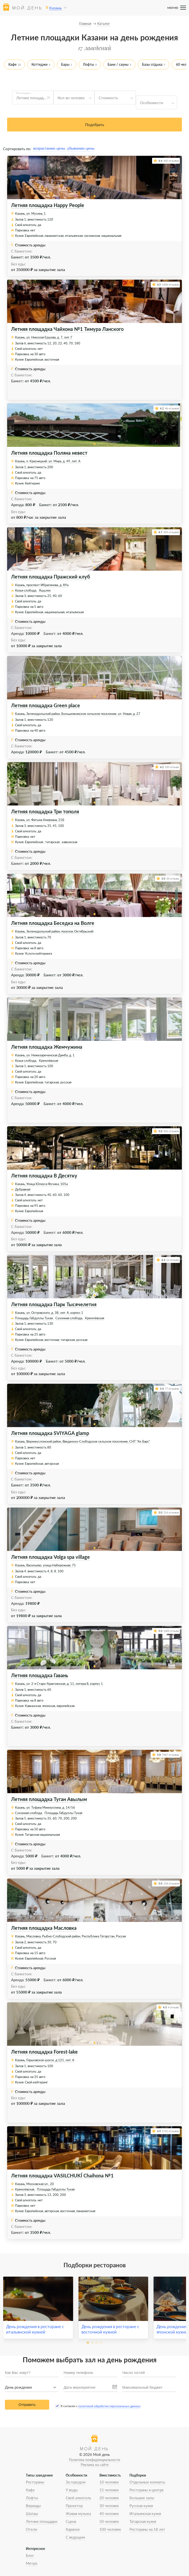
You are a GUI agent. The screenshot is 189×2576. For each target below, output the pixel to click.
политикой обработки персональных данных (109, 2406)
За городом (76, 2482)
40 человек (109, 2513)
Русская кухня (141, 2505)
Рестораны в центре (146, 2490)
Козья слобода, (26, 590)
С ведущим (75, 2537)
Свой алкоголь (78, 2498)
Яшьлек (45, 590)
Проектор (74, 2505)
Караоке (73, 2529)
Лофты (88, 64)
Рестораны (35, 2482)
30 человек (109, 2505)
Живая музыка (78, 2513)
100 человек (110, 2529)
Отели (31, 2529)
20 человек (109, 2498)
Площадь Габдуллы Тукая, (34, 1318)
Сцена (71, 2521)
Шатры (32, 2513)
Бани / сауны (118, 64)
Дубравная (22, 1189)
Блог (30, 2555)
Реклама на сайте (95, 2465)
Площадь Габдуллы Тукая (63, 1813)
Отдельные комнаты (147, 2482)
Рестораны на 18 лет (147, 2529)
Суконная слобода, (69, 1318)
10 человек (109, 2482)
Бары (65, 64)
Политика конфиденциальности (94, 2460)
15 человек (109, 2490)
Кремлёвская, (25, 2189)
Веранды (33, 2505)
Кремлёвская (48, 1061)
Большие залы (141, 2498)
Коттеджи (39, 64)
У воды (72, 2490)
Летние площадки (41, 2521)
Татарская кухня (142, 2521)
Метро (31, 2563)
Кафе (12, 64)
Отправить (26, 2405)
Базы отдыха (152, 64)
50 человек (109, 2521)
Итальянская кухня (145, 2513)
